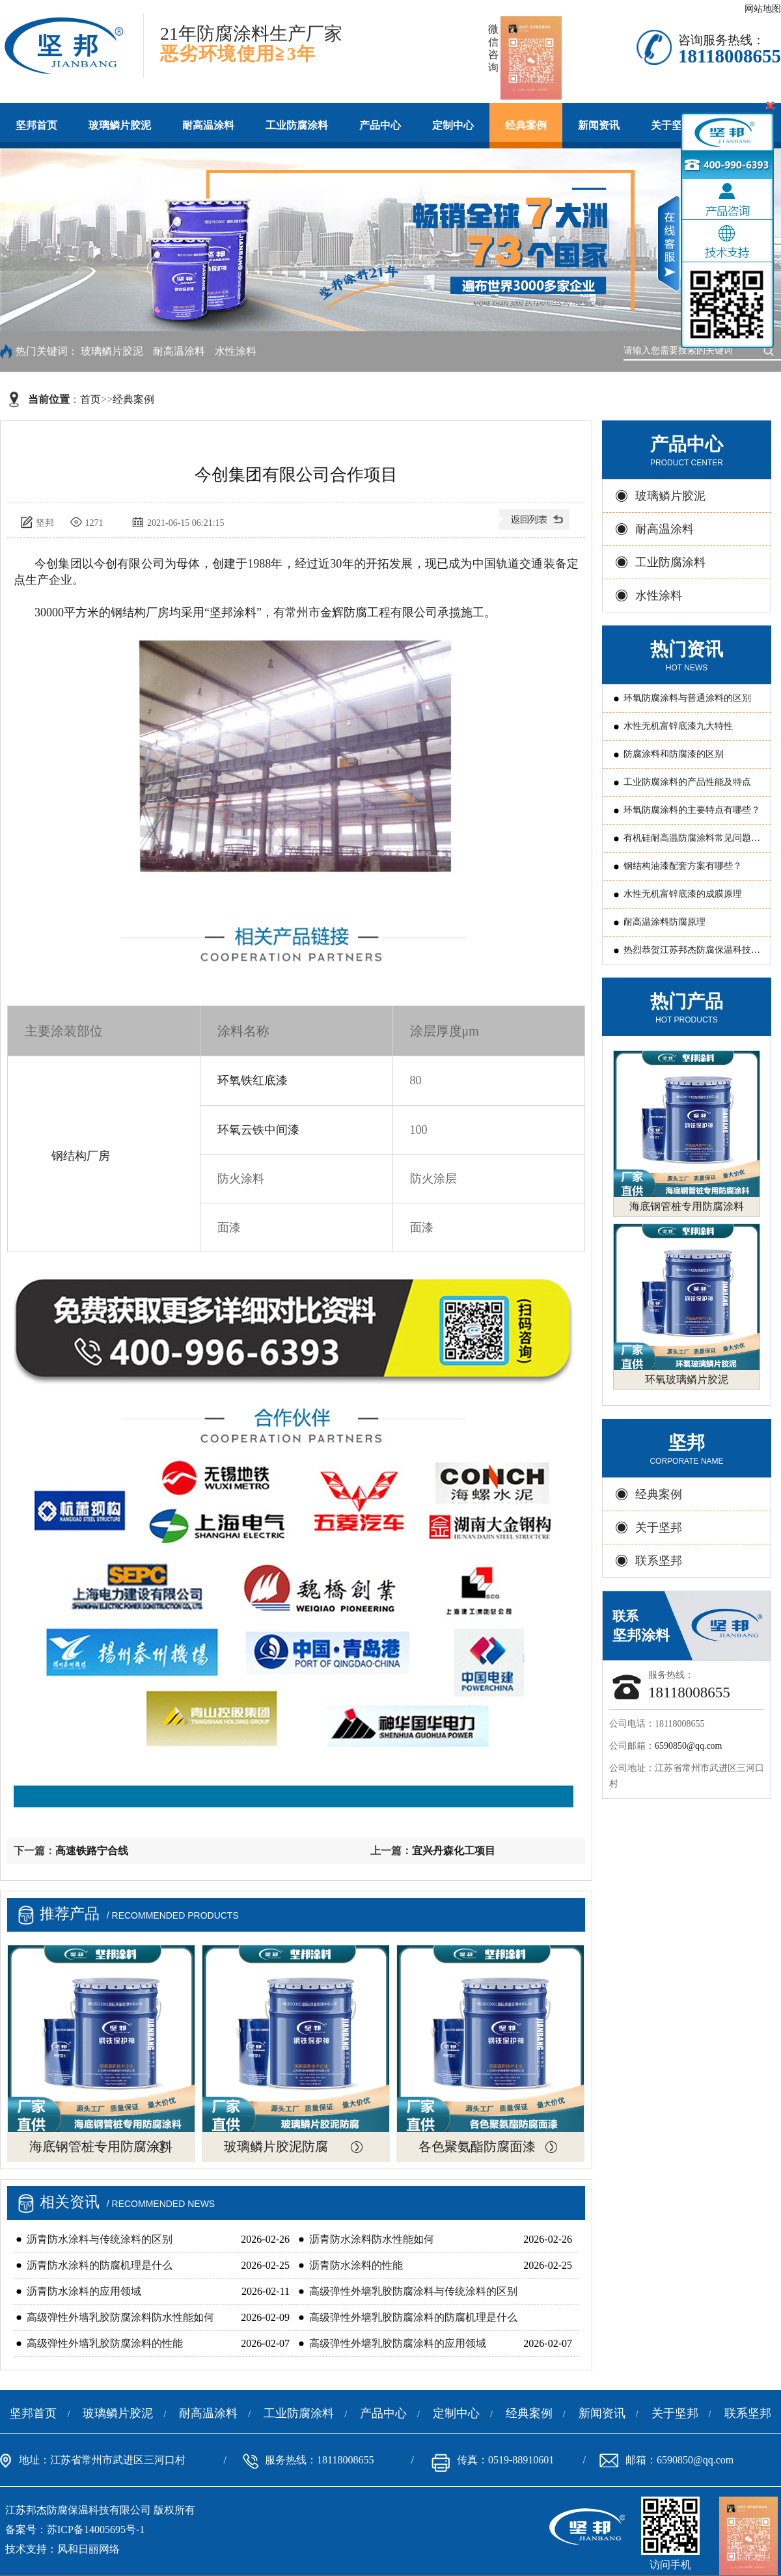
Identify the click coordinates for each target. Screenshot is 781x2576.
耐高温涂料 (208, 125)
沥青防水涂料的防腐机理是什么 (99, 2265)
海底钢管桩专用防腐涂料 (100, 2146)
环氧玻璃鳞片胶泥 (686, 1379)
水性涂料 (235, 351)
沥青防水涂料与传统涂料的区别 (99, 2239)
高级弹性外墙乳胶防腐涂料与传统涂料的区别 (413, 2291)
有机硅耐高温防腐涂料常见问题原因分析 (691, 842)
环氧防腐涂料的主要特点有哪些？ (691, 810)
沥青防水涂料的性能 (356, 2265)
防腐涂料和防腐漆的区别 (673, 754)
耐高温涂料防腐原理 (664, 922)
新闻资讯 (599, 125)
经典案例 (526, 125)
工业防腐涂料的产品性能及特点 (687, 782)
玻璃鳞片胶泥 (120, 125)
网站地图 (763, 9)
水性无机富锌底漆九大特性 (678, 726)
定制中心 (453, 125)
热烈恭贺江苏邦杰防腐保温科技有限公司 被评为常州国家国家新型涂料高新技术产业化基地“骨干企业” (693, 954)
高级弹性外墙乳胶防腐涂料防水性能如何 (120, 2317)
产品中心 (380, 125)
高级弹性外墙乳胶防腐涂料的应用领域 (397, 2343)
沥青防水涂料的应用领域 (84, 2291)
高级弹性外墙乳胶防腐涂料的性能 (105, 2343)
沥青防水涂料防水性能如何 (371, 2239)
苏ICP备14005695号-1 (95, 2529)
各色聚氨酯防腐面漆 (477, 2146)
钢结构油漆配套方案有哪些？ (682, 866)
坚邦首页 (36, 125)
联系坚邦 (658, 1560)
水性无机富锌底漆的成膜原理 (682, 894)
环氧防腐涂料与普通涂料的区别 (687, 698)
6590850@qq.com (688, 1746)
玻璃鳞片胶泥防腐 (276, 2146)
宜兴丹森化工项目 (453, 1850)
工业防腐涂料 (297, 125)
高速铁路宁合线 (91, 1850)
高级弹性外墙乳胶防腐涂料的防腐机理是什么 (413, 2317)
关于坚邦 (658, 1527)
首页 (90, 399)
